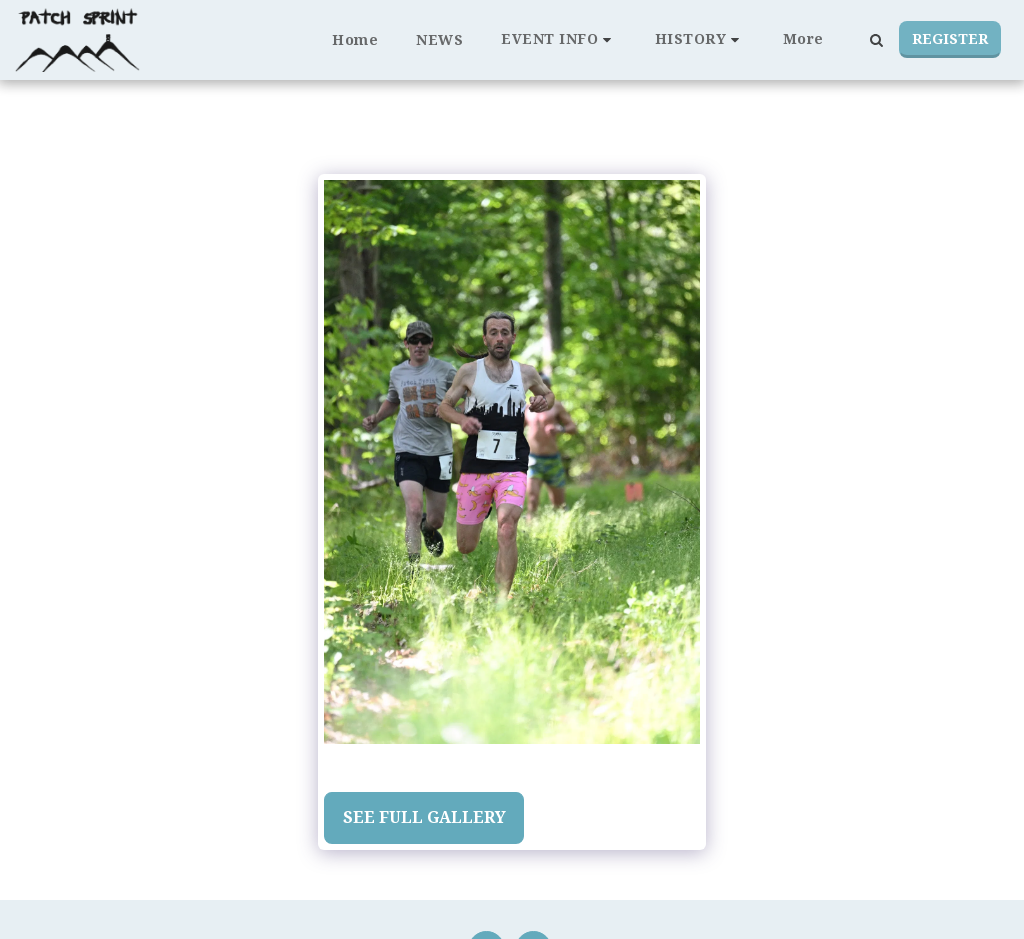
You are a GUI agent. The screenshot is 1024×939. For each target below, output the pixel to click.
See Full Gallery (424, 817)
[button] (559, 39)
